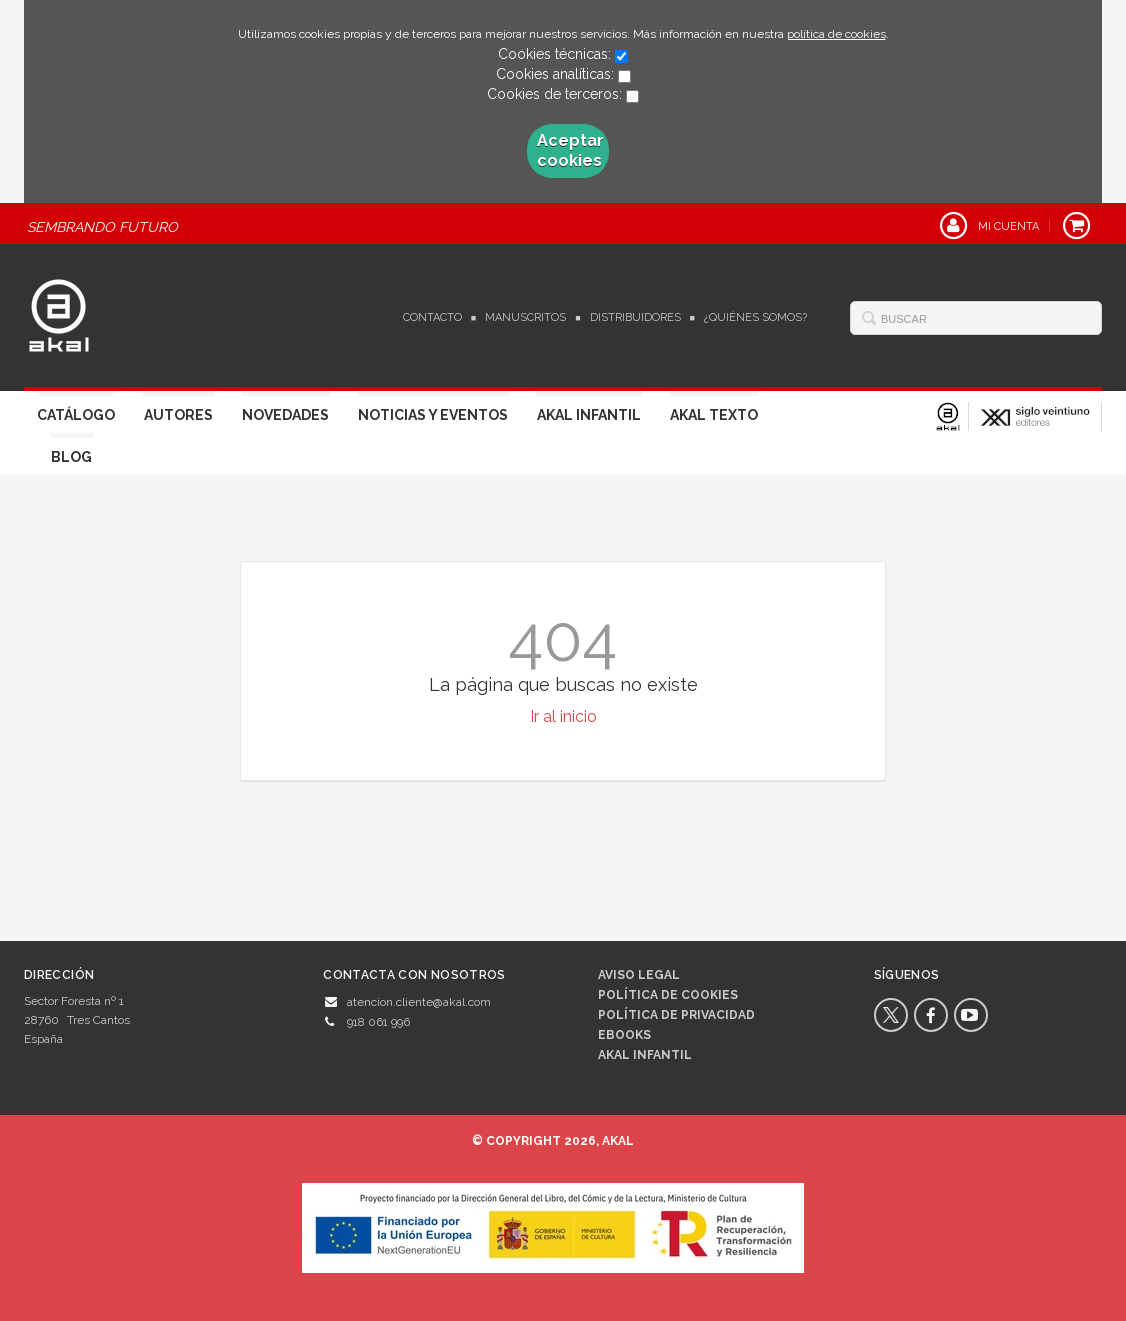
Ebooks (624, 1035)
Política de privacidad (676, 1015)
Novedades (285, 415)
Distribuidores (635, 317)
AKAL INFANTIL (645, 1055)
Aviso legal (639, 975)
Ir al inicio (563, 716)
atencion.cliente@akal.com (419, 1002)
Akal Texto (714, 415)
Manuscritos (525, 317)
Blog (71, 457)
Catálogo (76, 415)
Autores (178, 415)
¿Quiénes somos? (755, 317)
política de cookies (836, 34)
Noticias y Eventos (433, 415)
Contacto (432, 317)
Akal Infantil (589, 415)
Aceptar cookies (570, 150)
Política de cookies (668, 995)
